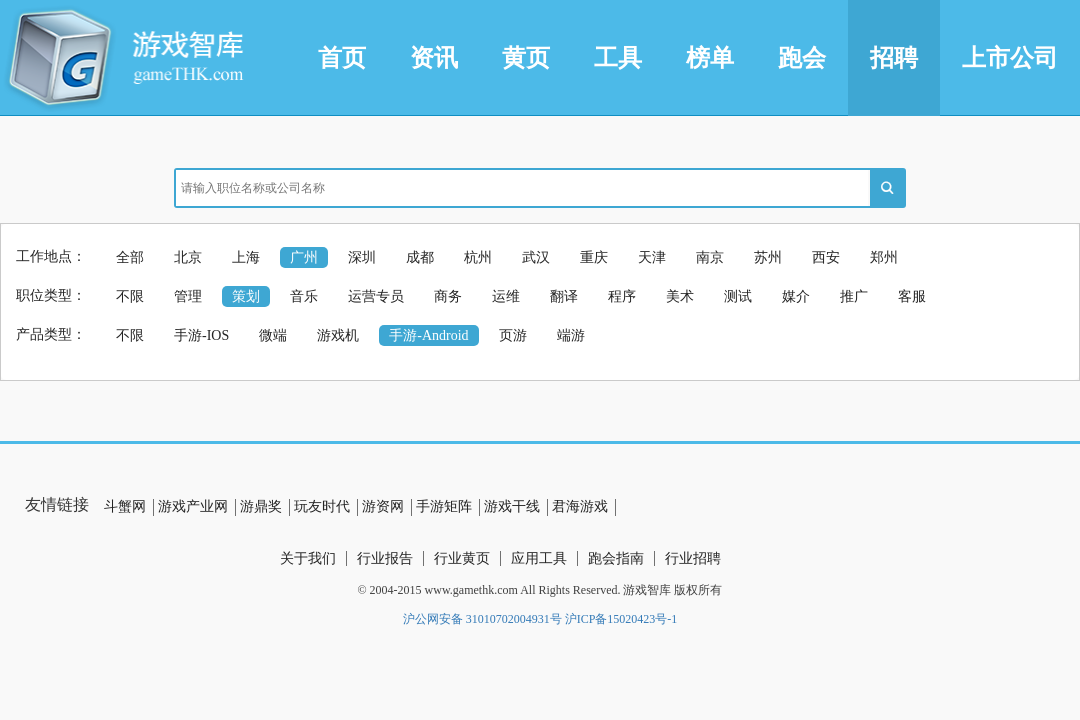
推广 (854, 296)
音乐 (304, 296)
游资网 (383, 506)
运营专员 (376, 296)
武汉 (536, 257)
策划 (246, 296)
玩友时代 (322, 506)
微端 (273, 335)
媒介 (796, 296)
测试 (738, 296)
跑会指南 (616, 558)
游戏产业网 (193, 506)
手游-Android (428, 335)
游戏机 (338, 335)
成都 (420, 257)
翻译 (564, 296)
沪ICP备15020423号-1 (621, 619)
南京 (710, 257)
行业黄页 (462, 558)
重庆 (594, 257)
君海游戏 (580, 506)
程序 (622, 296)
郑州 (884, 257)
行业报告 (385, 558)
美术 (680, 296)
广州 (304, 257)
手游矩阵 (444, 506)
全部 (130, 257)
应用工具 (539, 558)
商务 (448, 296)
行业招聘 (693, 558)
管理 (188, 296)
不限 (130, 296)
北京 (188, 257)
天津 (652, 257)
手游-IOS (201, 335)
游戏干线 (512, 506)
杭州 (478, 257)
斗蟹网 (125, 506)
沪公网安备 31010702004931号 (482, 619)
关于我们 (308, 558)
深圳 (362, 257)
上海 (246, 257)
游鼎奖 (261, 506)
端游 (571, 335)
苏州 (768, 257)
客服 (912, 296)
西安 (826, 257)
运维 (506, 296)
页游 (513, 335)
